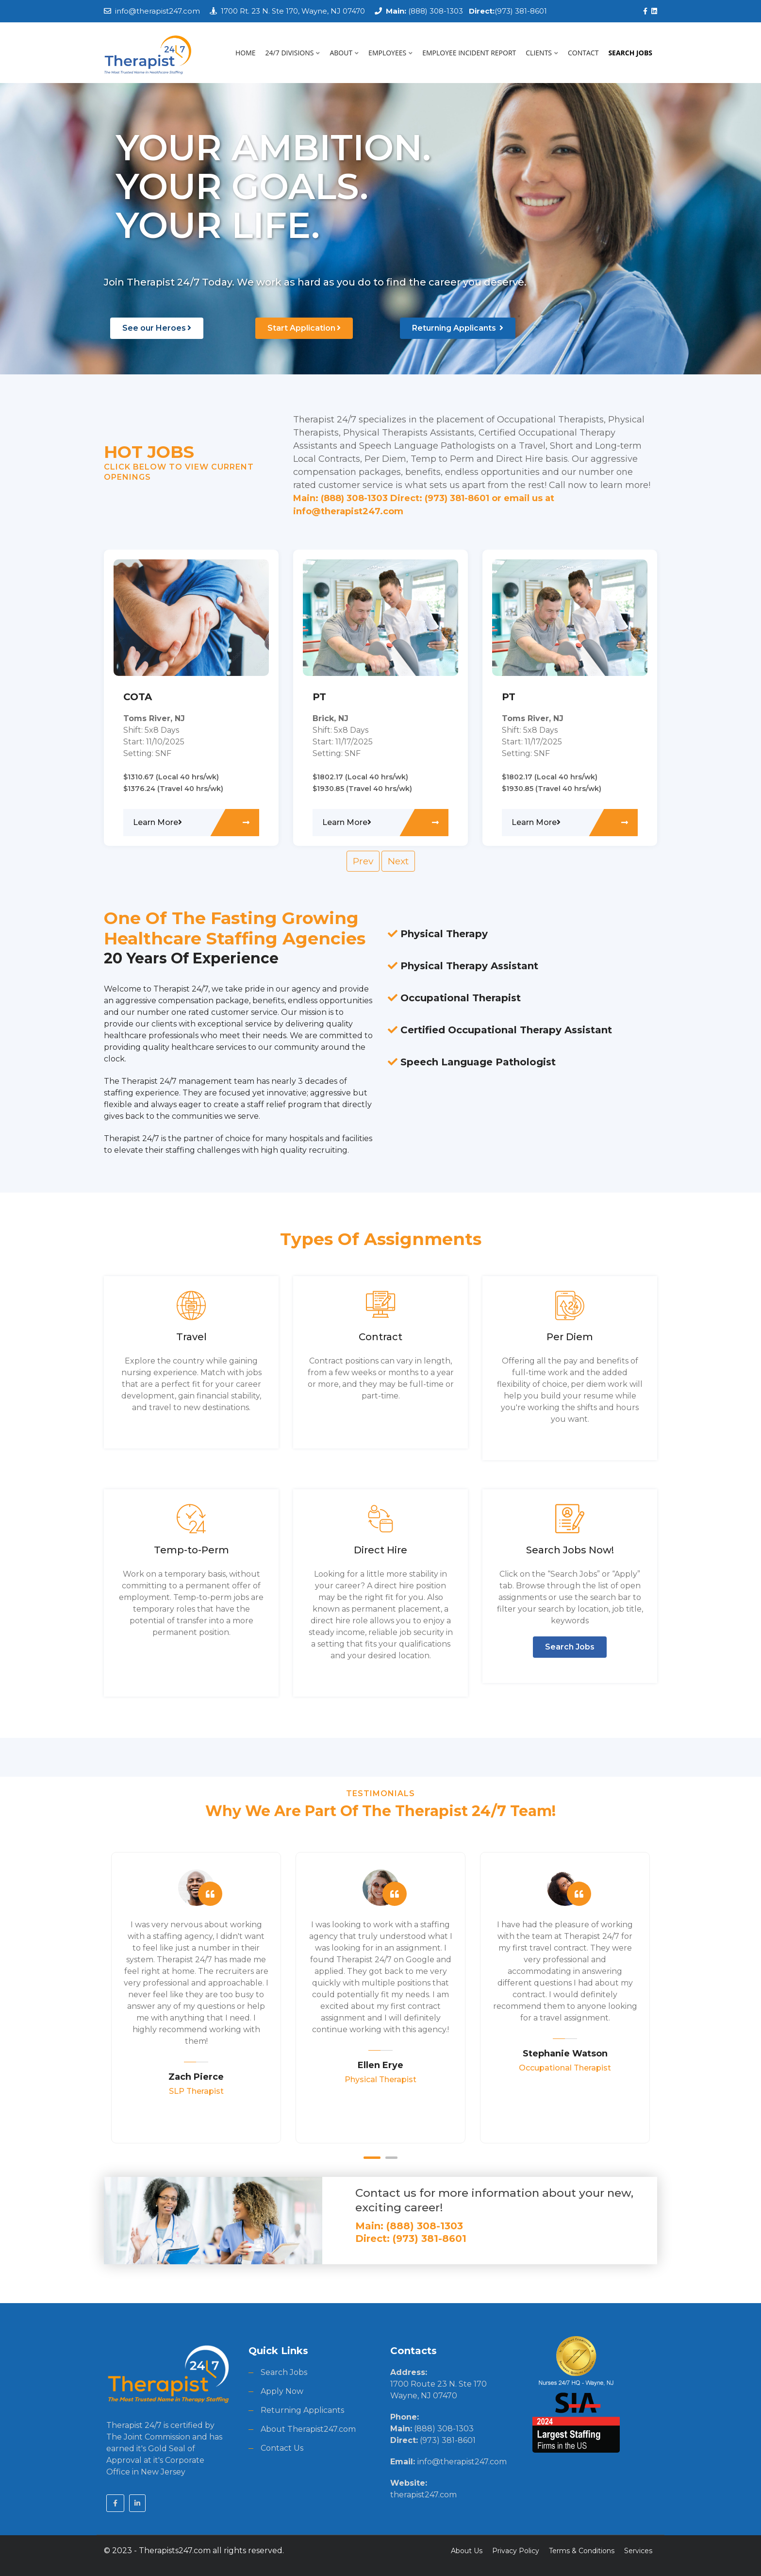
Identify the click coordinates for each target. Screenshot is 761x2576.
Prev (363, 861)
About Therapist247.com (308, 2429)
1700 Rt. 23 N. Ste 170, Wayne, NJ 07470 (293, 11)
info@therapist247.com (157, 11)
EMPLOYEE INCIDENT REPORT (469, 52)
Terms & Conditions (581, 2550)
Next (398, 861)
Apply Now (282, 2391)
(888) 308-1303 (424, 11)
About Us (466, 2550)
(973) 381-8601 (505, 11)
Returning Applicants (457, 328)
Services (638, 2550)
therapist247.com (423, 2494)
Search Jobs (570, 1646)
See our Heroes (156, 328)
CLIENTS (542, 52)
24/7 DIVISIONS (292, 52)
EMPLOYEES (390, 52)
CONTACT (583, 52)
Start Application (304, 328)
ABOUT (344, 52)
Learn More (157, 822)
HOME (245, 52)
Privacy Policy (515, 2550)
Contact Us (282, 2448)
